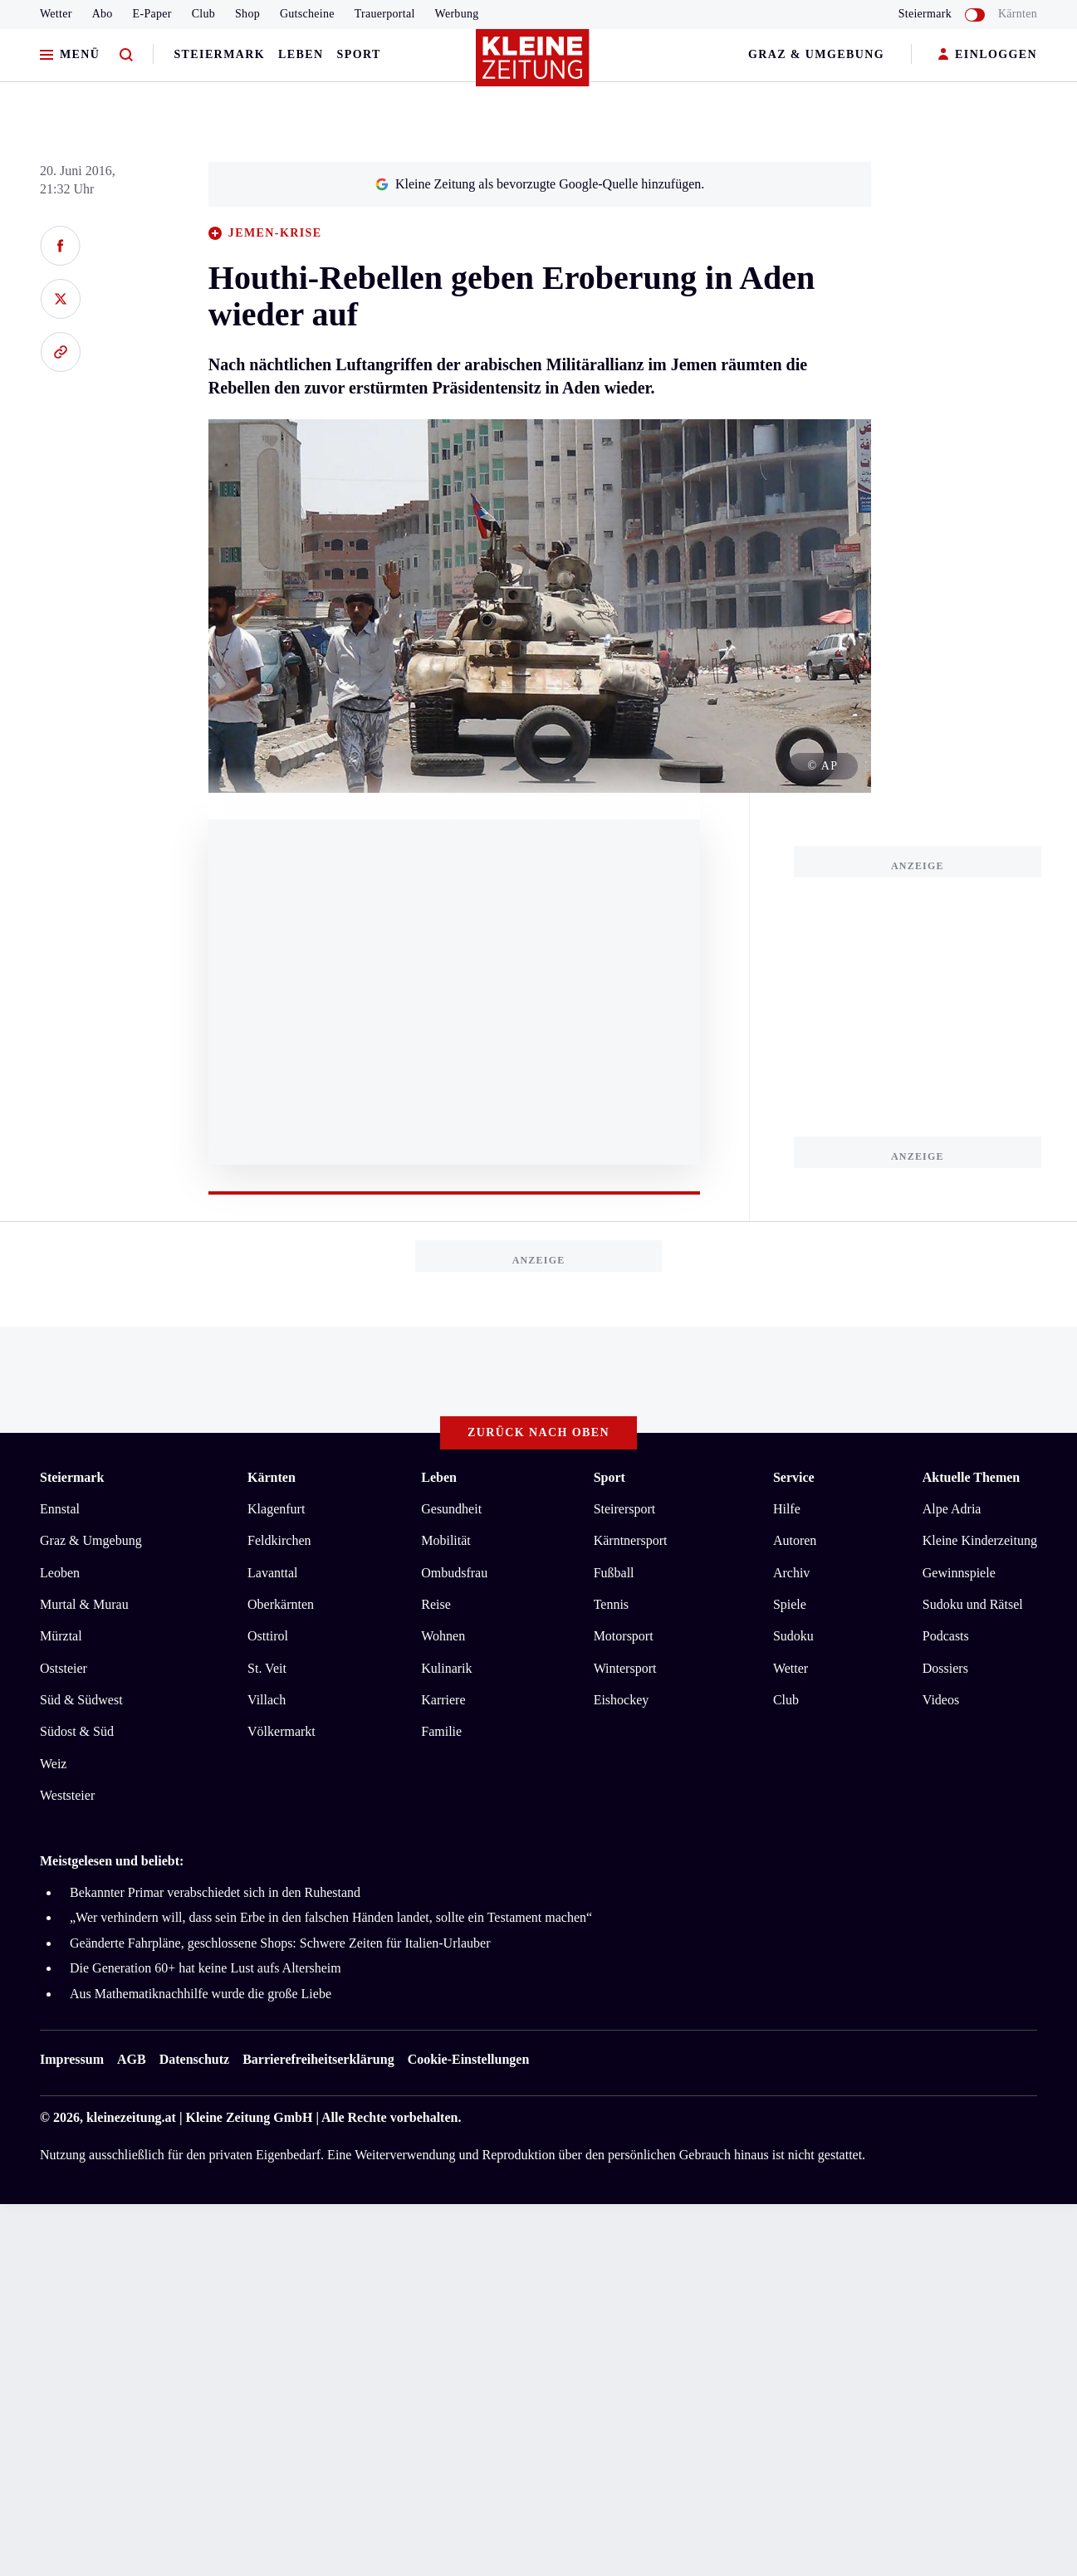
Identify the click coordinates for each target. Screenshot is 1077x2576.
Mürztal (61, 1636)
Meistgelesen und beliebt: (112, 1861)
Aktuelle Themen (971, 1477)
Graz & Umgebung (816, 54)
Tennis (611, 1604)
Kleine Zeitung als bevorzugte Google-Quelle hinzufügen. (539, 184)
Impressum (72, 2059)
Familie (441, 1731)
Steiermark (219, 54)
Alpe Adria (952, 1509)
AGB (131, 2059)
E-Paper (152, 13)
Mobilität (446, 1540)
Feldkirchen (279, 1540)
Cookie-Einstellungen (469, 2059)
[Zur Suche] (126, 55)
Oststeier (63, 1668)
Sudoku (793, 1636)
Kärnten (1017, 13)
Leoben (60, 1573)
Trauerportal (385, 13)
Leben (300, 54)
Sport (359, 54)
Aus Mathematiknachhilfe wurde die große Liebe (200, 1994)
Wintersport (625, 1668)
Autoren (794, 1540)
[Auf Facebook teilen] (60, 246)
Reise (436, 1604)
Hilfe (786, 1509)
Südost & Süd (77, 1731)
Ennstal (60, 1509)
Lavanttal (272, 1573)
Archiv (791, 1573)
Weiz (53, 1764)
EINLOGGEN (987, 55)
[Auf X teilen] (60, 299)
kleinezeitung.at (131, 2117)
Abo (102, 13)
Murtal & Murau (84, 1604)
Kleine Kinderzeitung (980, 1540)
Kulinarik (446, 1668)
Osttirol (267, 1636)
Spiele (789, 1604)
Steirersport (625, 1509)
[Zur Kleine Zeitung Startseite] (535, 65)
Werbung (457, 13)
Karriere (443, 1700)
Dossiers (945, 1668)
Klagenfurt (276, 1509)
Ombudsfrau (454, 1573)
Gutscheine (307, 13)
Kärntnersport (631, 1540)
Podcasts (946, 1636)
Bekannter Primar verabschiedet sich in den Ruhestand (215, 1892)
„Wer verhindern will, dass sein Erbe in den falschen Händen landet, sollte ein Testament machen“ (331, 1917)
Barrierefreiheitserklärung (318, 2059)
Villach (266, 1700)
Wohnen (443, 1636)
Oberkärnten (280, 1604)
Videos (941, 1700)
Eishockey (621, 1700)
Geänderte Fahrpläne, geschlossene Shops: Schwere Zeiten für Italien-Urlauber (280, 1943)
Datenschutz (194, 2059)
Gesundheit (451, 1509)
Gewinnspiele (959, 1573)
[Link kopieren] (60, 352)
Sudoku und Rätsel (973, 1604)
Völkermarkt (281, 1731)
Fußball (614, 1573)
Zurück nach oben (538, 1432)
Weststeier (67, 1795)
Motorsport (624, 1636)
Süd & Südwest (81, 1700)
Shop (247, 13)
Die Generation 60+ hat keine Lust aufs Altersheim (205, 1968)
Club (203, 13)
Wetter (56, 13)
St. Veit (266, 1668)
